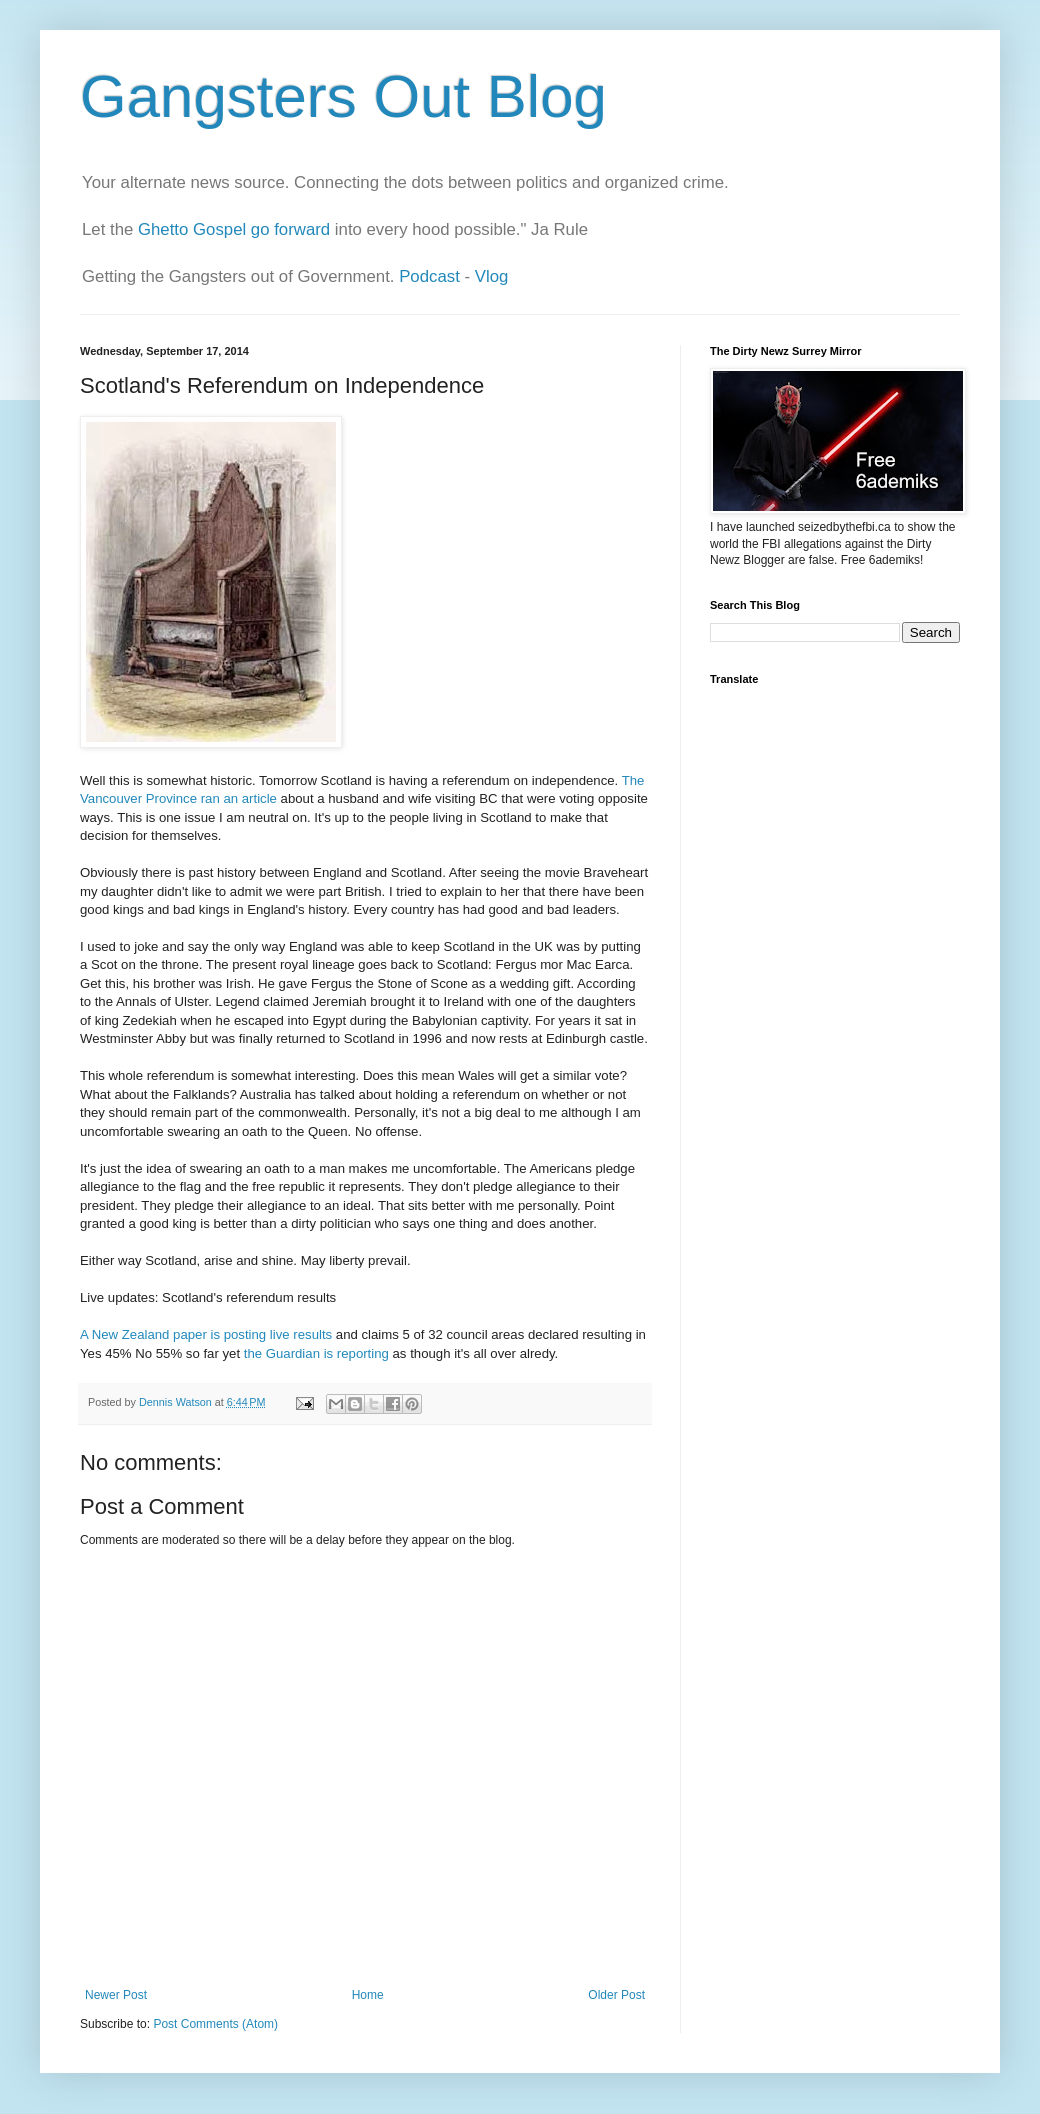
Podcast (429, 276)
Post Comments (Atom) (215, 2024)
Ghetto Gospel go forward (234, 229)
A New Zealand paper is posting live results (206, 1334)
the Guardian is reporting (316, 1353)
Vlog (492, 276)
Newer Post (116, 1995)
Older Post (616, 1995)
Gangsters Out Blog (343, 96)
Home (368, 1995)
